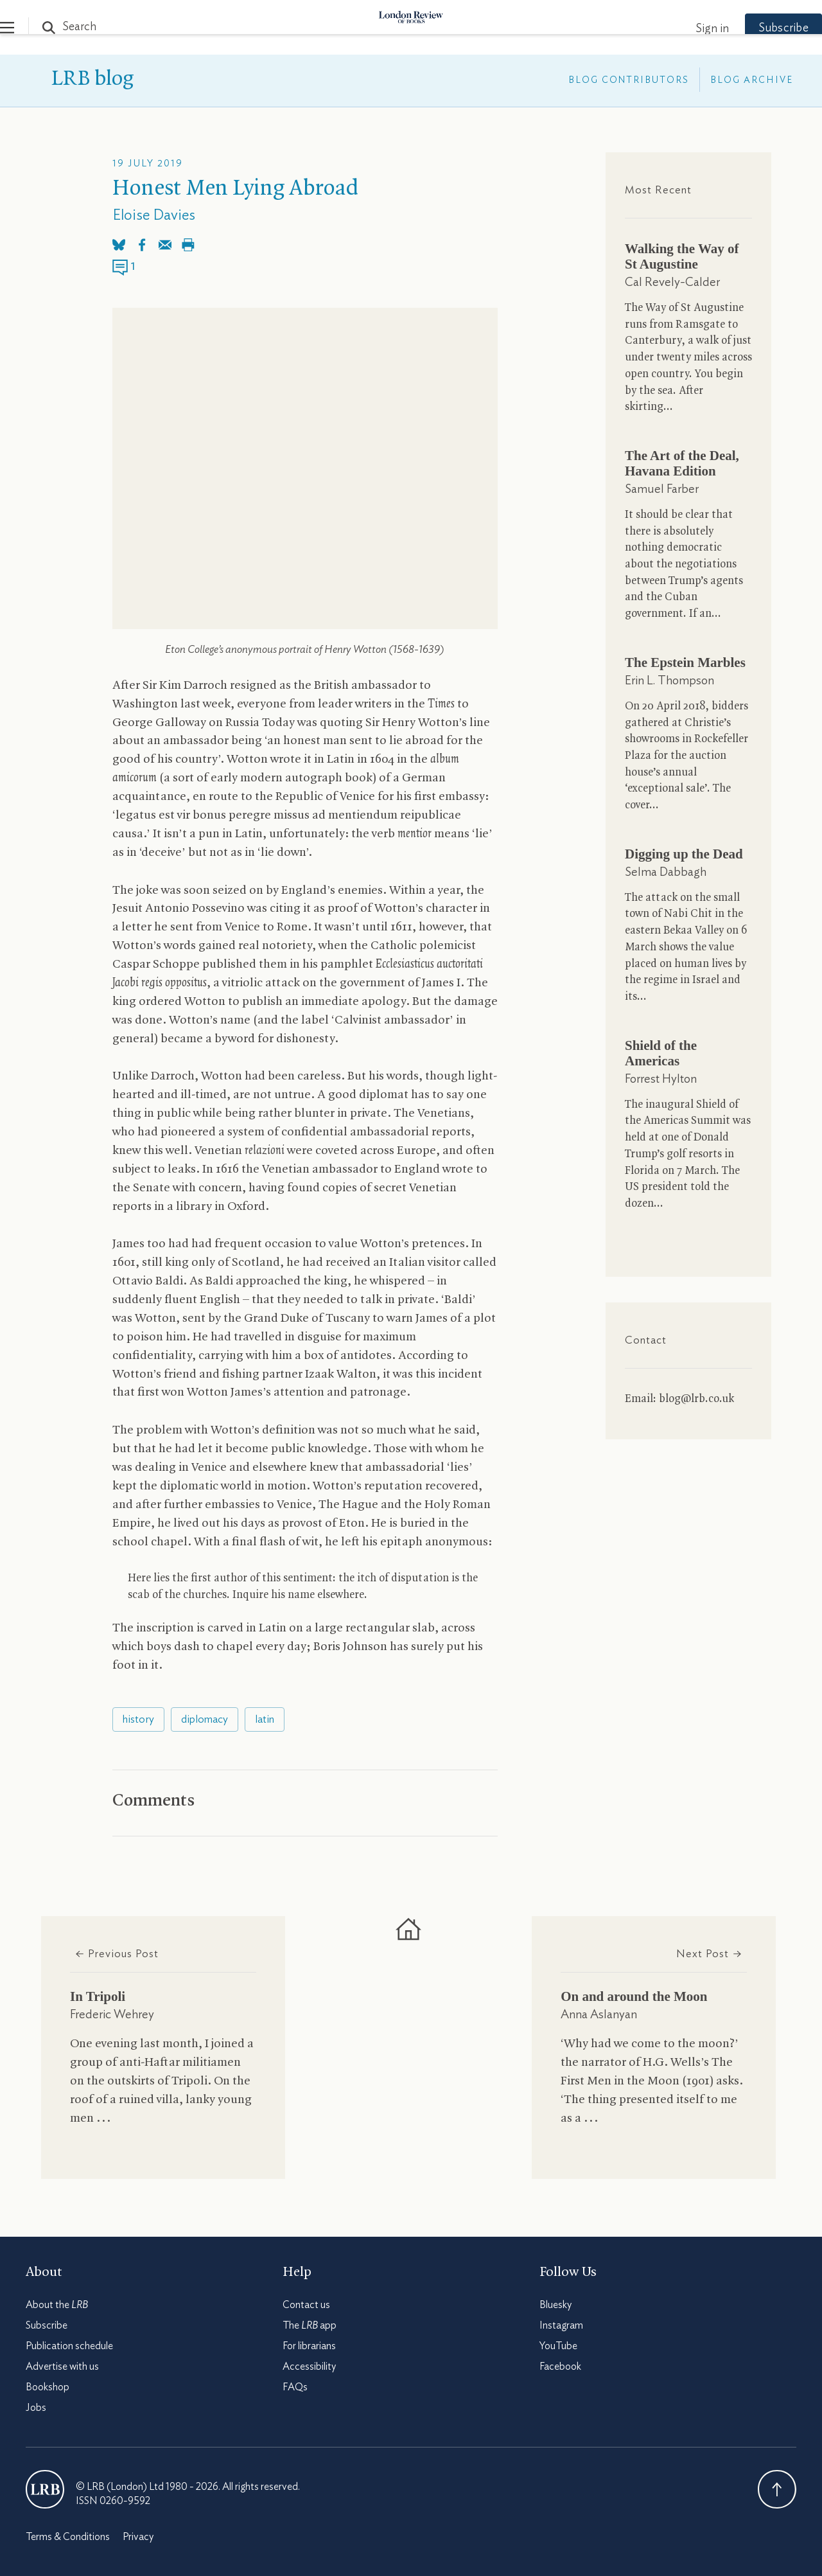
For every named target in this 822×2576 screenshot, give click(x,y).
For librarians (309, 2346)
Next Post (709, 1953)
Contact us (306, 2305)
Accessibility (309, 2366)
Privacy (138, 2537)
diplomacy (204, 1719)
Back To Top (777, 2489)
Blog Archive (751, 80)
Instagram (561, 2325)
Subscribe (758, 28)
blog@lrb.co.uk (696, 1399)
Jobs (36, 2408)
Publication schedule (69, 2346)
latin (264, 1719)
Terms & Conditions (68, 2537)
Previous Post (116, 1953)
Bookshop (47, 2387)
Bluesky (555, 2305)
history (138, 1719)
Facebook (560, 2366)
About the (57, 2305)
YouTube (558, 2346)
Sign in (686, 29)
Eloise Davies (153, 215)
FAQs (295, 2387)
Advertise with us (62, 2366)
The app (310, 2325)
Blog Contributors (628, 80)
